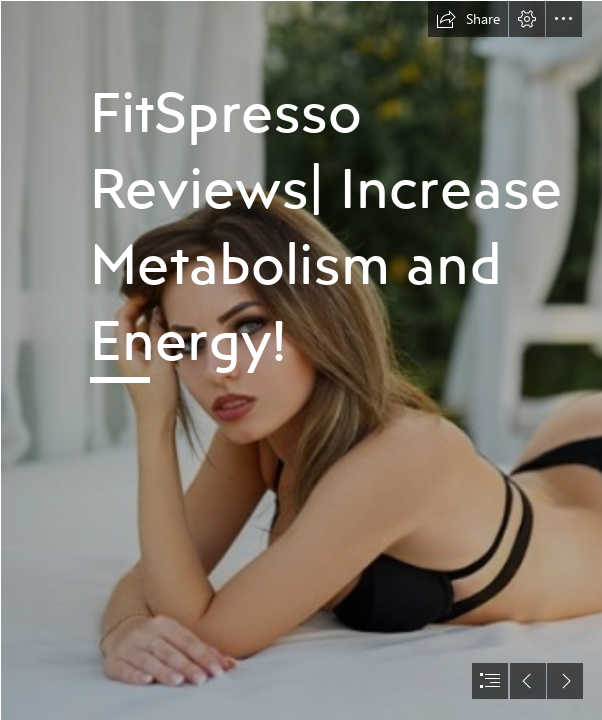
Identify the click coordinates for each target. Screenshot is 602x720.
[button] (468, 19)
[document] (301, 360)
